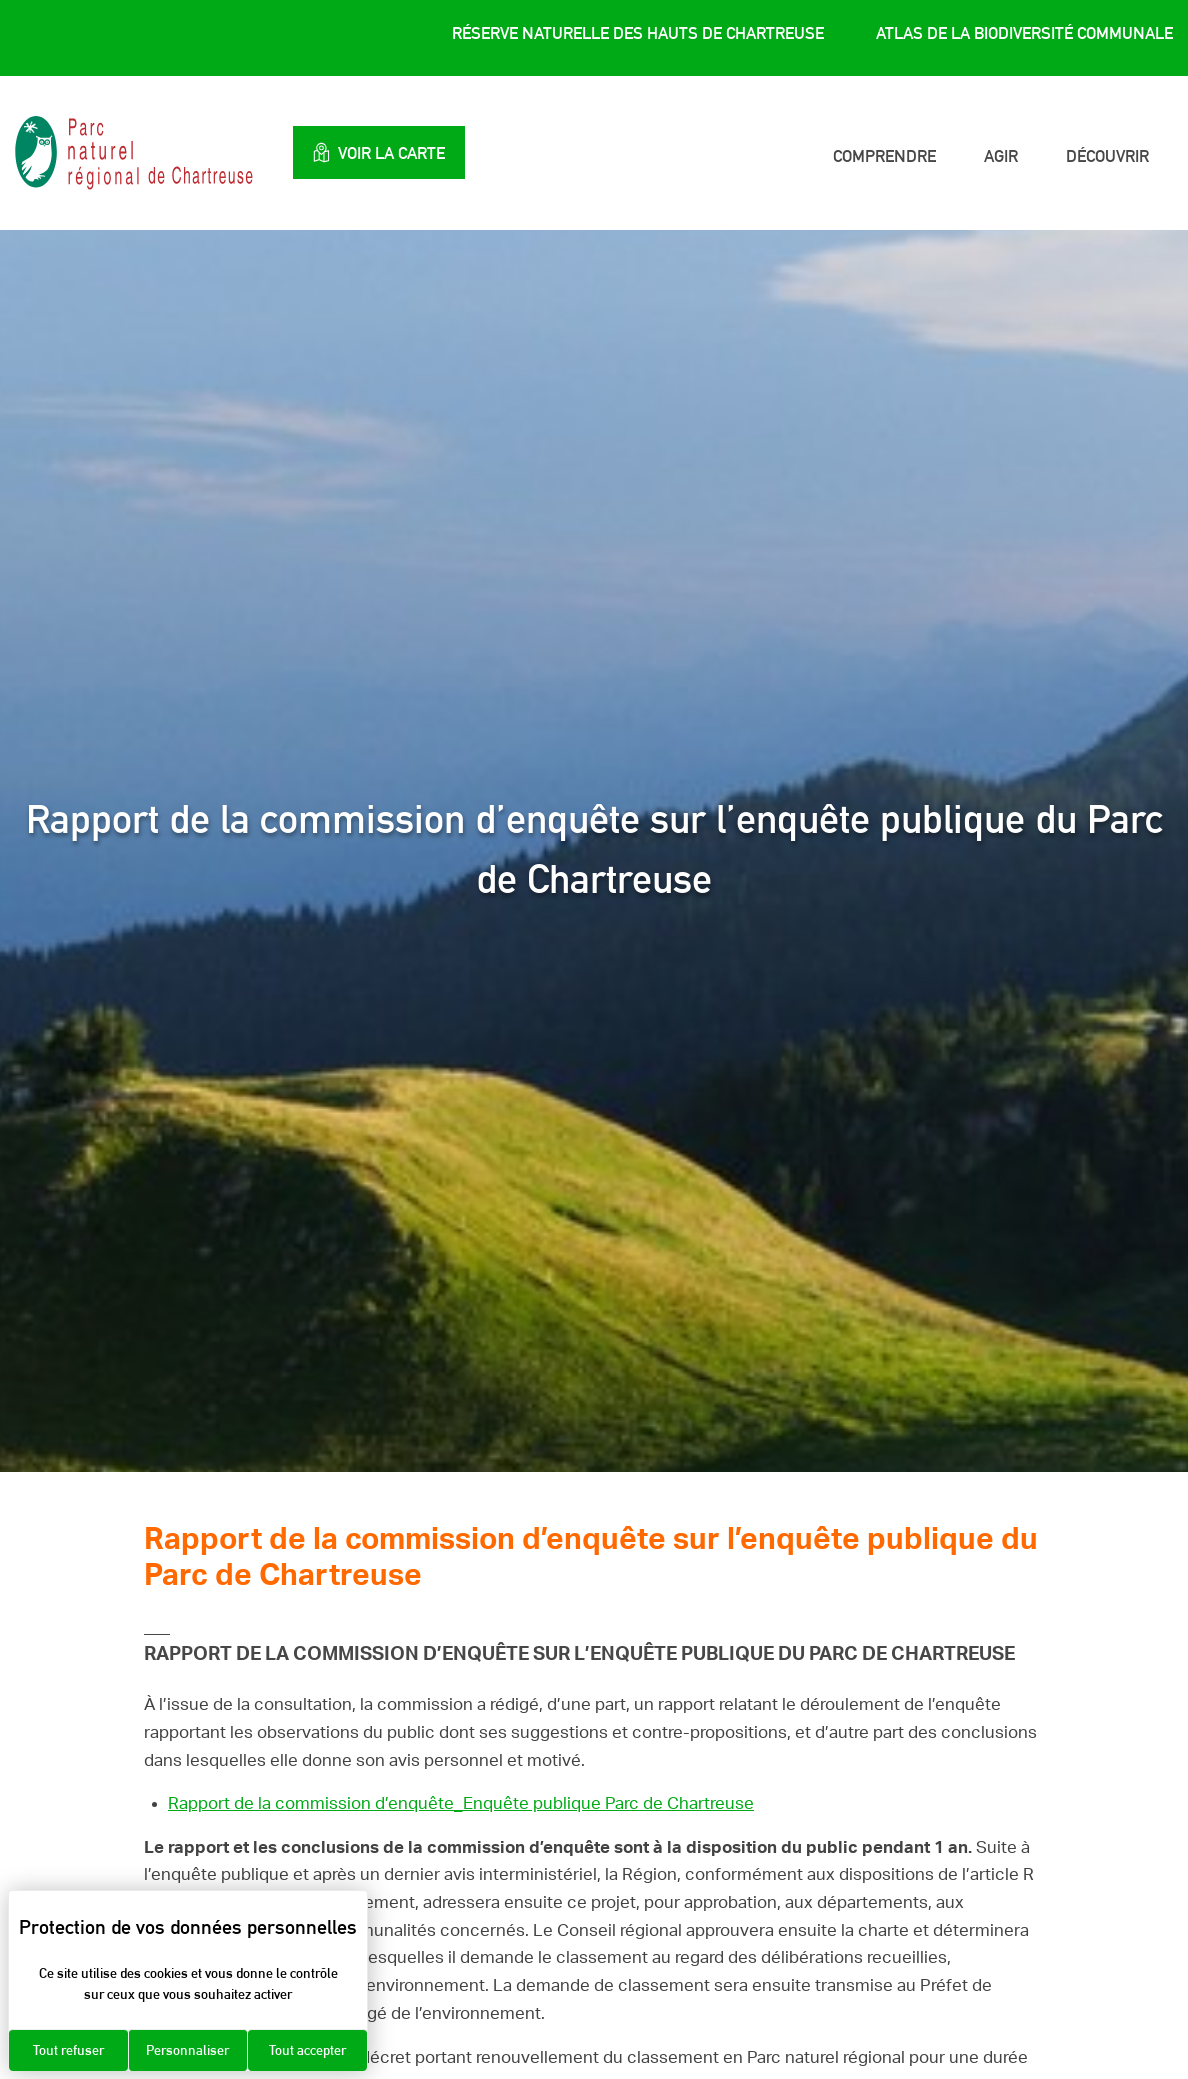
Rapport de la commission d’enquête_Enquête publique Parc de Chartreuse (461, 1803)
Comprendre (884, 156)
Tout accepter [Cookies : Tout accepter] (307, 2050)
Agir (1001, 156)
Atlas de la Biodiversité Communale (1024, 33)
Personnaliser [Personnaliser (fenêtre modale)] (187, 2050)
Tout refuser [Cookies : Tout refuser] (68, 2050)
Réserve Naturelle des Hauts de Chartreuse (638, 33)
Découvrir (1107, 156)
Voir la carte (379, 152)
